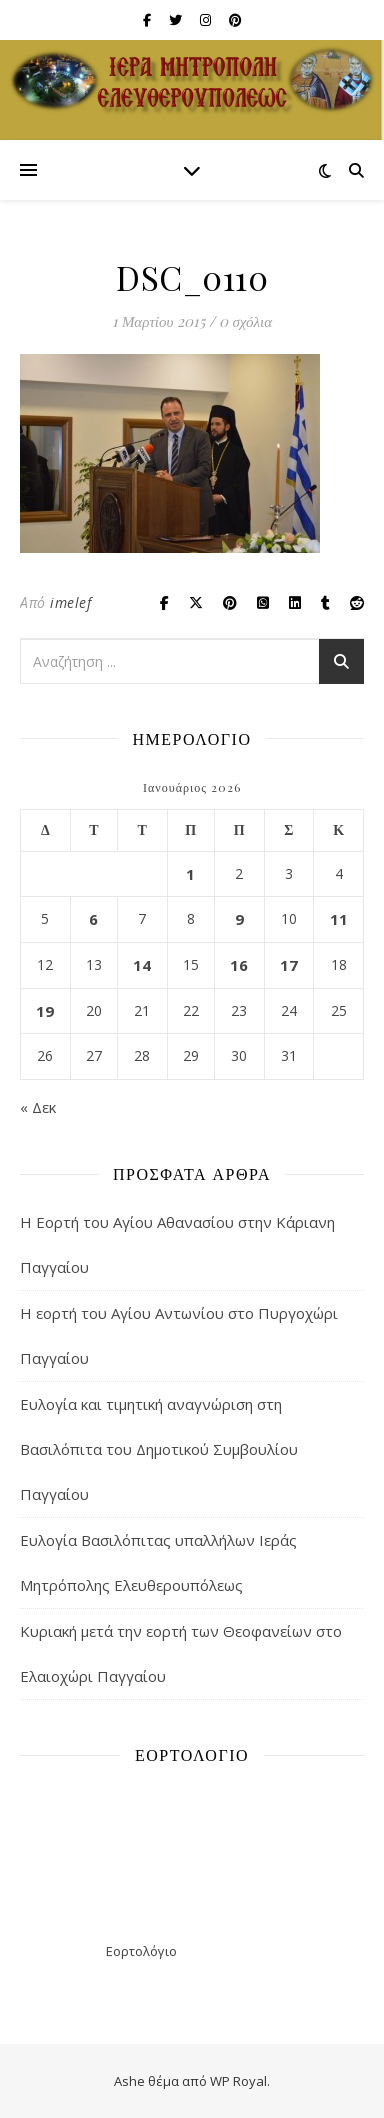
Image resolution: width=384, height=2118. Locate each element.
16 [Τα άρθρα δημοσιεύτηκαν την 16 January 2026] (239, 965)
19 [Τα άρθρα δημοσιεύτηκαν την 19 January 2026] (45, 1011)
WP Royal (238, 2081)
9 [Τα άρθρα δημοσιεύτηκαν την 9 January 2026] (239, 919)
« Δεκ (38, 1107)
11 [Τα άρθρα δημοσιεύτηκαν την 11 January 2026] (339, 919)
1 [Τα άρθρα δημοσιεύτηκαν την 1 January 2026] (190, 874)
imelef (70, 602)
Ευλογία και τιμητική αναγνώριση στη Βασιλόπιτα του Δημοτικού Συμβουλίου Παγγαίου (159, 1449)
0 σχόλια (245, 321)
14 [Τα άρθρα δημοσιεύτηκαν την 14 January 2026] (142, 965)
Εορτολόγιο (141, 1951)
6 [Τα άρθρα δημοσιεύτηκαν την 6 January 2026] (93, 919)
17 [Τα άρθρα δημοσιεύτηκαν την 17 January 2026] (289, 965)
